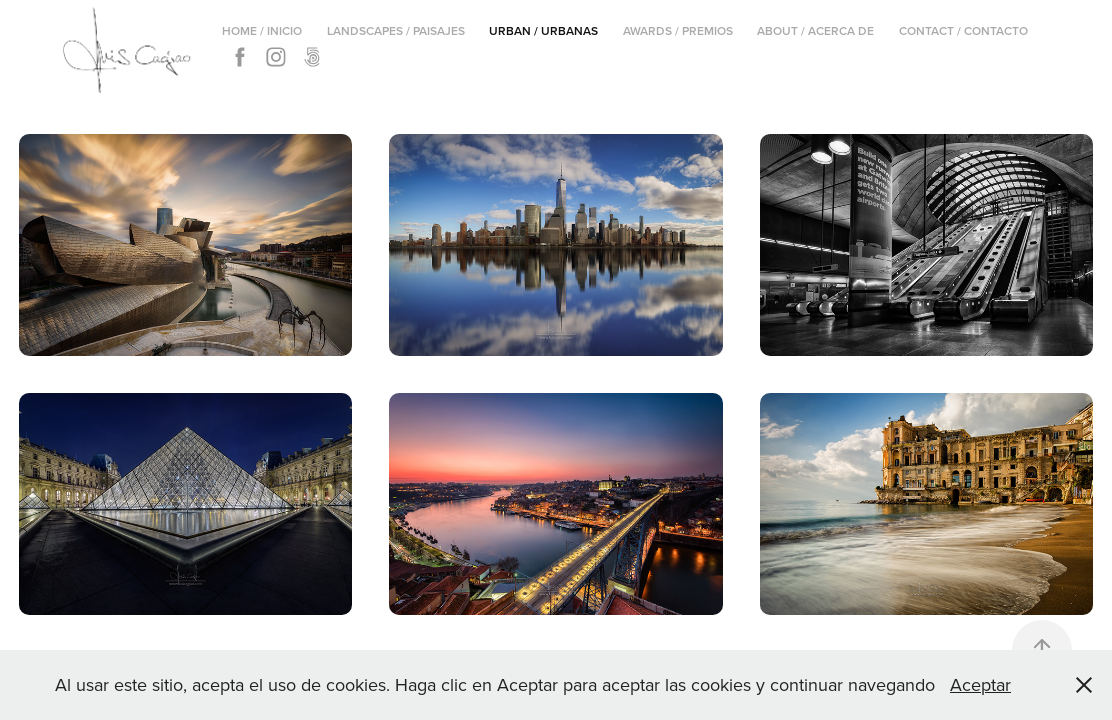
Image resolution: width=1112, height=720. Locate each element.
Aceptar (980, 684)
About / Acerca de (815, 30)
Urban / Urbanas (543, 30)
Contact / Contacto (963, 30)
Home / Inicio (262, 30)
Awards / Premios (678, 30)
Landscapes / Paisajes (396, 30)
